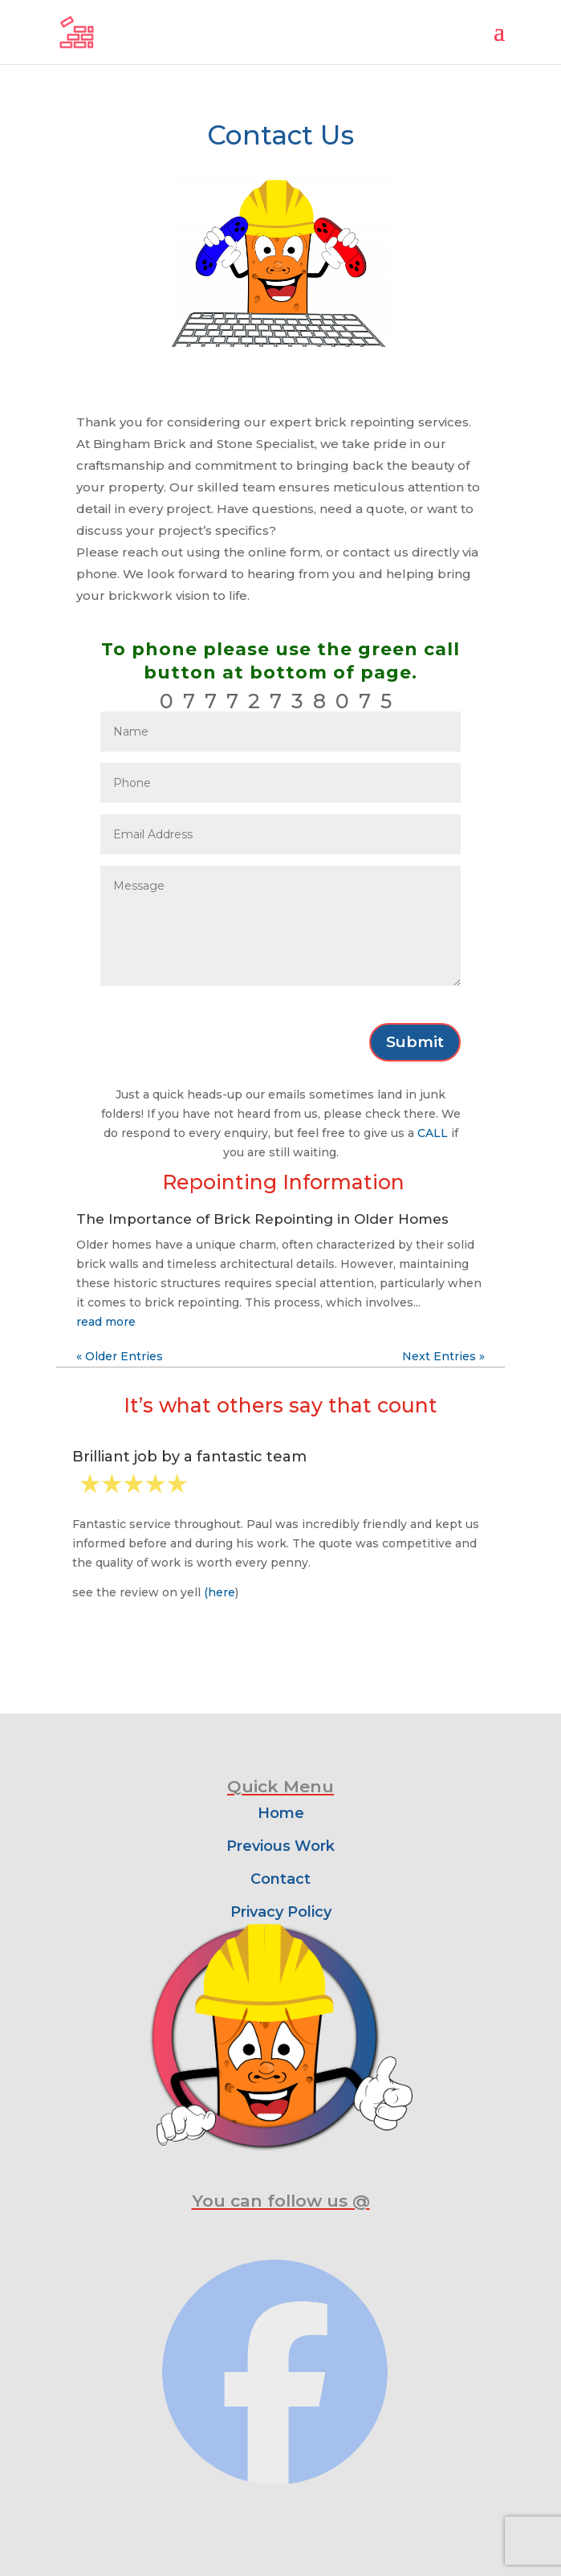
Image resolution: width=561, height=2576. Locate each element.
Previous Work (280, 1846)
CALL (432, 1133)
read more (106, 1321)
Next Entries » (443, 1356)
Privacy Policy (280, 1912)
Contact (280, 1879)
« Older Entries (119, 1356)
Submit (415, 1042)
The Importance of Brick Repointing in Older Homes (262, 1219)
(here (219, 1592)
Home (281, 1813)
